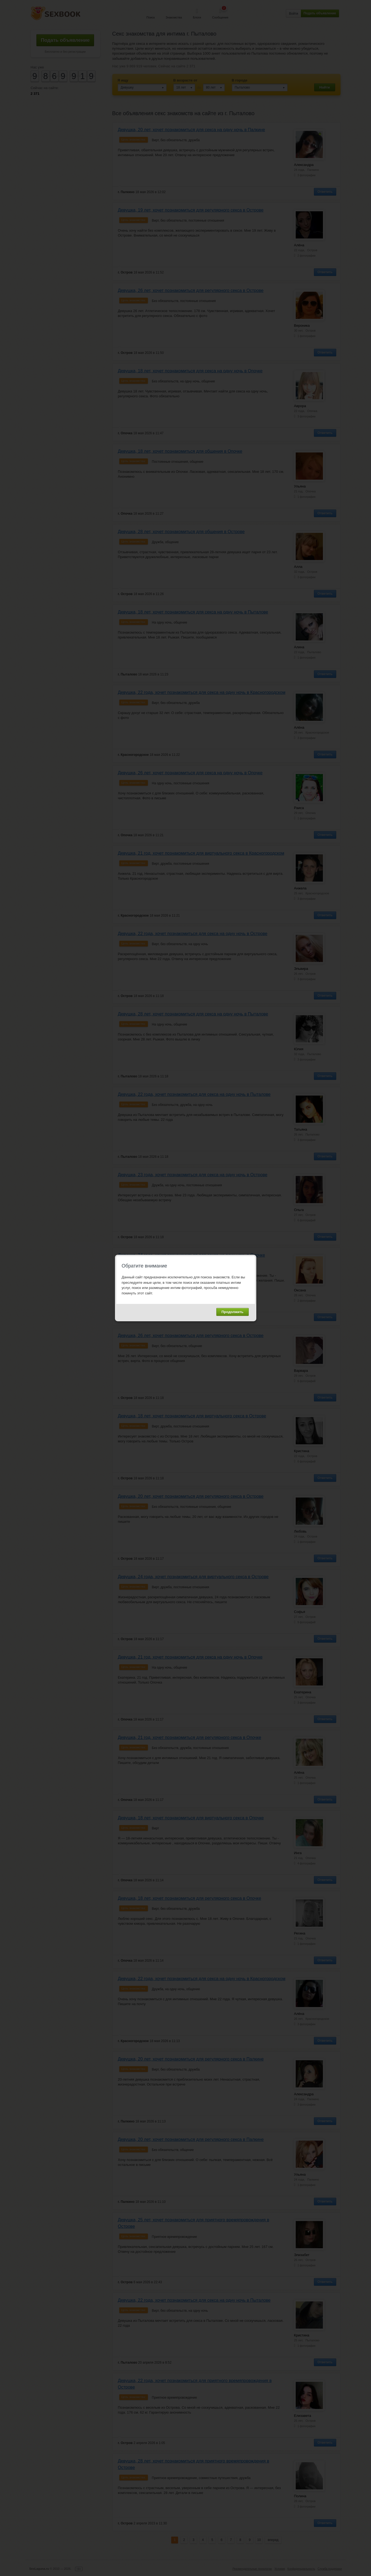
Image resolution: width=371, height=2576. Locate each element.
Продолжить (233, 1312)
